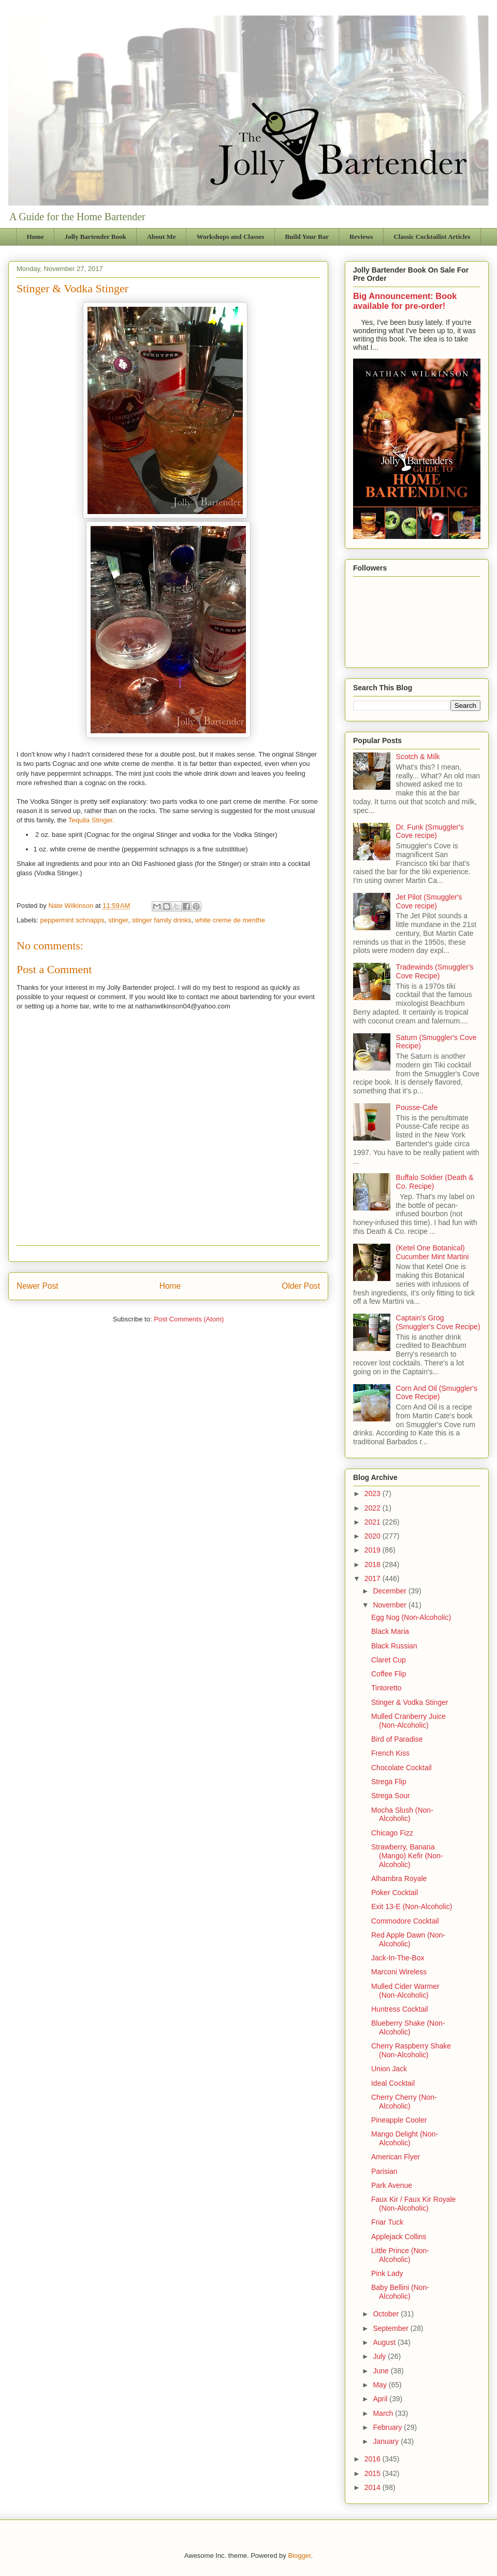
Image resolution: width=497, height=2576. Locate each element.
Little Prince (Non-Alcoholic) (400, 2255)
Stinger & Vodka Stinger (409, 1702)
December (390, 1591)
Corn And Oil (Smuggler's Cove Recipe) (437, 1392)
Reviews (361, 236)
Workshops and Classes (231, 236)
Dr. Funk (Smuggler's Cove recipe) (430, 831)
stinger (118, 920)
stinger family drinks (162, 920)
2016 (373, 2459)
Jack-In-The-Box (398, 1958)
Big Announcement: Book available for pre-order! (405, 300)
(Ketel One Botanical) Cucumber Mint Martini (432, 1252)
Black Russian (394, 1646)
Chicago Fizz (392, 1833)
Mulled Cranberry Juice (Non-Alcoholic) (408, 1720)
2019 (373, 1550)
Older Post (301, 1286)
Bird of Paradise (397, 1739)
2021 (373, 1522)
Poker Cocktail (394, 1892)
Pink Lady (387, 2273)
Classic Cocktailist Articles (431, 236)
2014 (373, 2487)
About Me (161, 236)
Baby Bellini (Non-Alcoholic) (400, 2291)
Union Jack (389, 2069)
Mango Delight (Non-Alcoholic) (404, 2138)
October (387, 2314)
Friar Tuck (387, 2222)
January (387, 2441)
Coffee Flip (388, 1674)
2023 (373, 1493)
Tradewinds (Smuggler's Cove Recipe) (435, 971)
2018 (373, 1564)
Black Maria (390, 1631)
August (385, 2342)
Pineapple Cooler (399, 2120)
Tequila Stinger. (91, 820)
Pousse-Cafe (417, 1107)
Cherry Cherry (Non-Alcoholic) (404, 2101)
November (390, 1605)
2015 (373, 2473)
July (380, 2356)
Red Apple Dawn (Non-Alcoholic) (408, 1939)
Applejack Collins (399, 2236)
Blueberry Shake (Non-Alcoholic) (408, 2027)
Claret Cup (388, 1660)
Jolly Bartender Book (95, 236)
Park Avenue (391, 2185)
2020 (373, 1536)
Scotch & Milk (418, 756)
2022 (373, 1508)
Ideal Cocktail (393, 2083)
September (391, 2328)
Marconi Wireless (399, 1972)
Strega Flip (388, 1781)
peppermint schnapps (72, 920)
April (381, 2399)
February (388, 2427)
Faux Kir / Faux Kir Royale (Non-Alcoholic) (413, 2203)
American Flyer (395, 2157)
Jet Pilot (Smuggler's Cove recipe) (429, 901)
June (381, 2371)
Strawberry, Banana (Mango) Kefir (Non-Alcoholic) (407, 1856)
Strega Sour (390, 1795)
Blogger (299, 2555)
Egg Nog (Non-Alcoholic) (411, 1617)
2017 (373, 1578)
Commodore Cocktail (405, 1921)
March (384, 2413)
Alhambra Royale (399, 1878)
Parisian (384, 2171)
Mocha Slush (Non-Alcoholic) (402, 1814)
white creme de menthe (230, 920)
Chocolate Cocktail (401, 1767)
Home (35, 236)
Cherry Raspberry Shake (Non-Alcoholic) (411, 2050)
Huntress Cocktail (399, 2009)
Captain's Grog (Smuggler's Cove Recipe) (438, 1322)
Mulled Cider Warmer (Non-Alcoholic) (405, 1990)
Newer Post (38, 1286)
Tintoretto (386, 1688)
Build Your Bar (307, 236)
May (380, 2385)
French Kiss (390, 1753)
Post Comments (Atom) (189, 1319)
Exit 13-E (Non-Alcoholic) (411, 1906)
